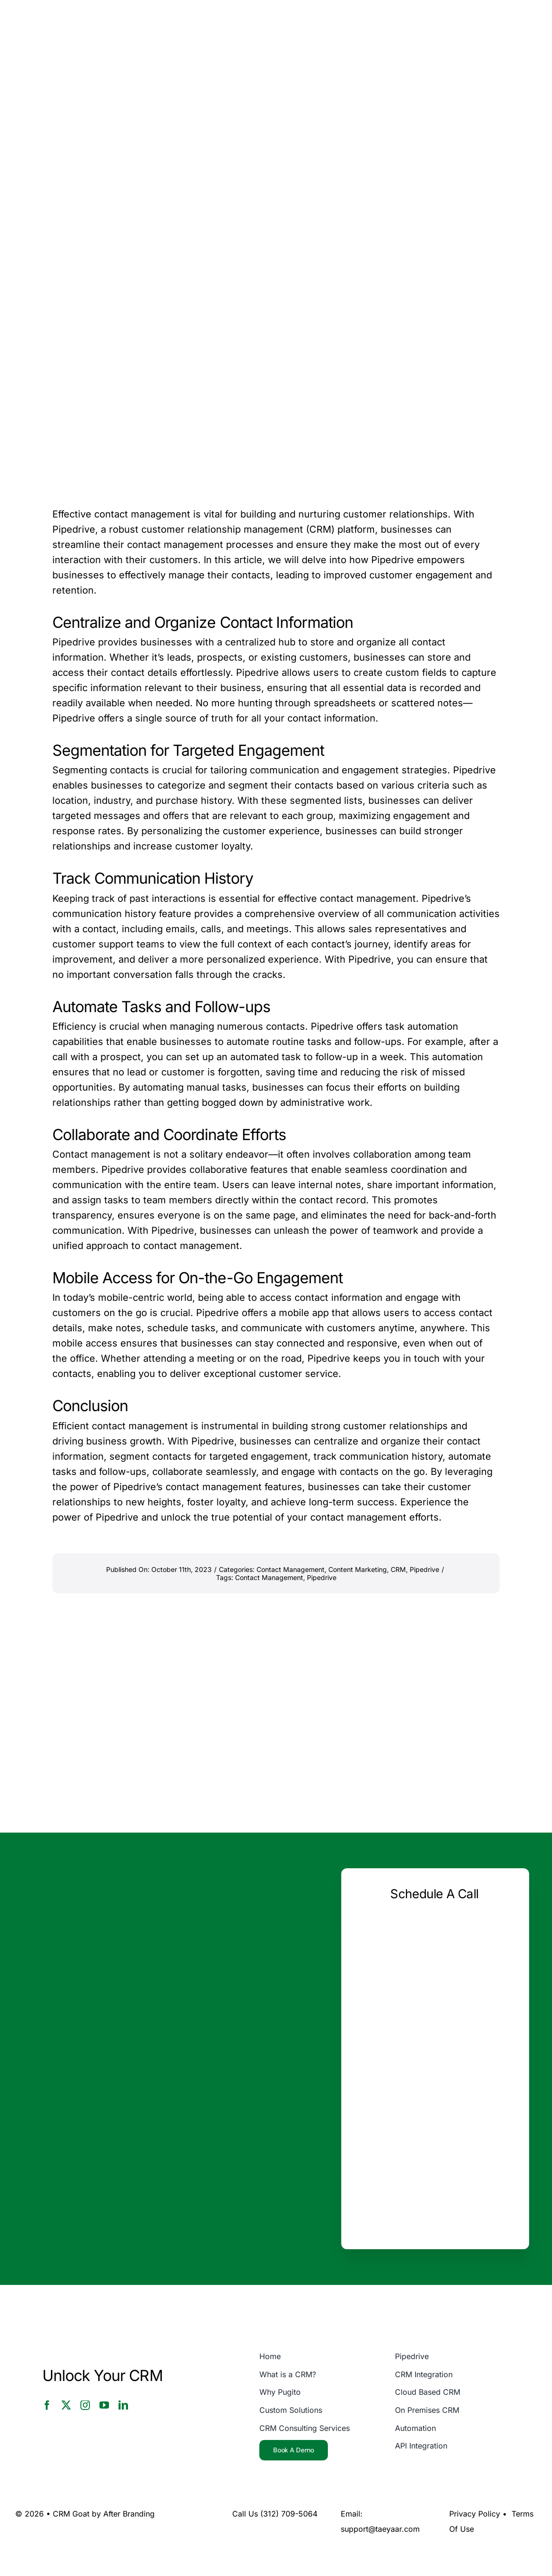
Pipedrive (424, 1569)
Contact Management (290, 1569)
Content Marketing (357, 1569)
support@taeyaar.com (380, 2529)
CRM (398, 1569)
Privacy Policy (474, 2513)
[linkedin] (123, 2405)
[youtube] (104, 2405)
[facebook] (47, 2405)
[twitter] (66, 2405)
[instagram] (85, 2405)
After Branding (129, 2513)
